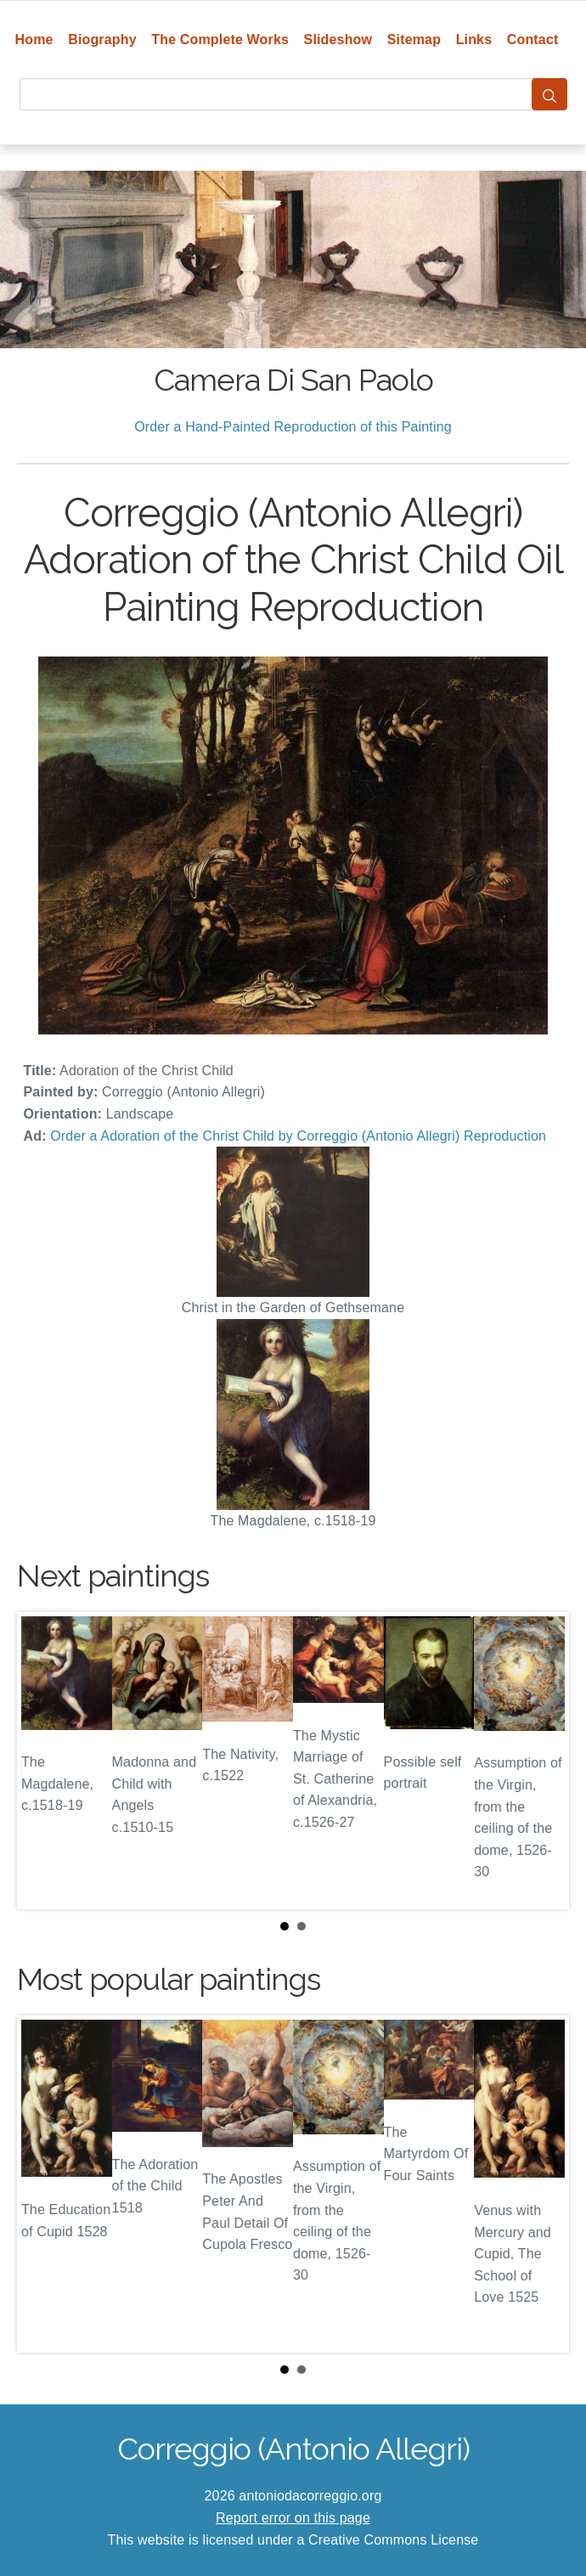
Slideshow (338, 39)
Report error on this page (293, 2518)
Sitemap (414, 39)
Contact (533, 39)
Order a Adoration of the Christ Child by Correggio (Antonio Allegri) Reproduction (298, 1136)
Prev (43, 1760)
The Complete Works (220, 39)
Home (34, 39)
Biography (102, 39)
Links (474, 39)
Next (542, 1760)
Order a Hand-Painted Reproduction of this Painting (293, 427)
